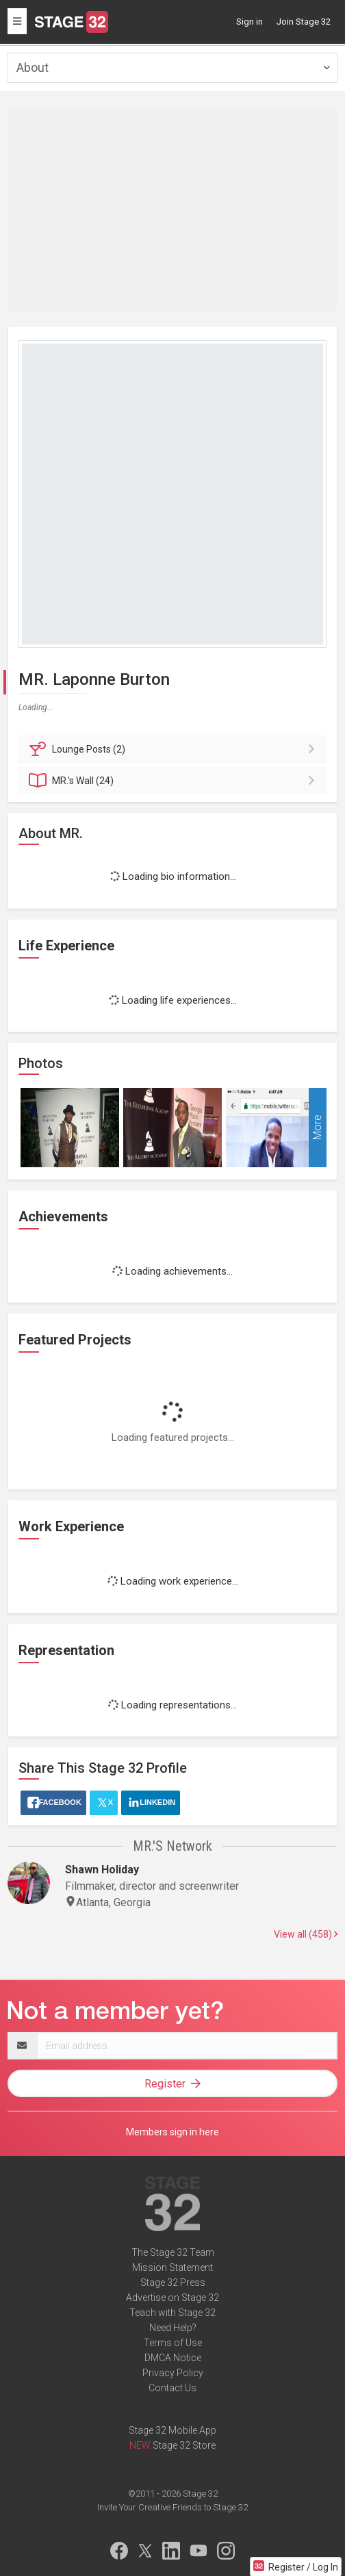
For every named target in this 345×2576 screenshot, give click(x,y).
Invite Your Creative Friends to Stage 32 (172, 2507)
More (317, 1128)
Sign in (249, 21)
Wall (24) (174, 780)
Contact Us (172, 2387)
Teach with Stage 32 (172, 2312)
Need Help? (172, 2327)
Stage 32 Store (184, 2445)
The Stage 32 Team (172, 2252)
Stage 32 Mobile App (172, 2430)
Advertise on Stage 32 (172, 2297)
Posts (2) (174, 749)
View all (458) (305, 1934)
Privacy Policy (172, 2372)
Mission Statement (172, 2267)
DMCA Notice (172, 2357)
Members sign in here (172, 2131)
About (32, 67)
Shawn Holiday (102, 1869)
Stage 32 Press (172, 2282)
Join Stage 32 (304, 21)
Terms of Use (173, 2342)
